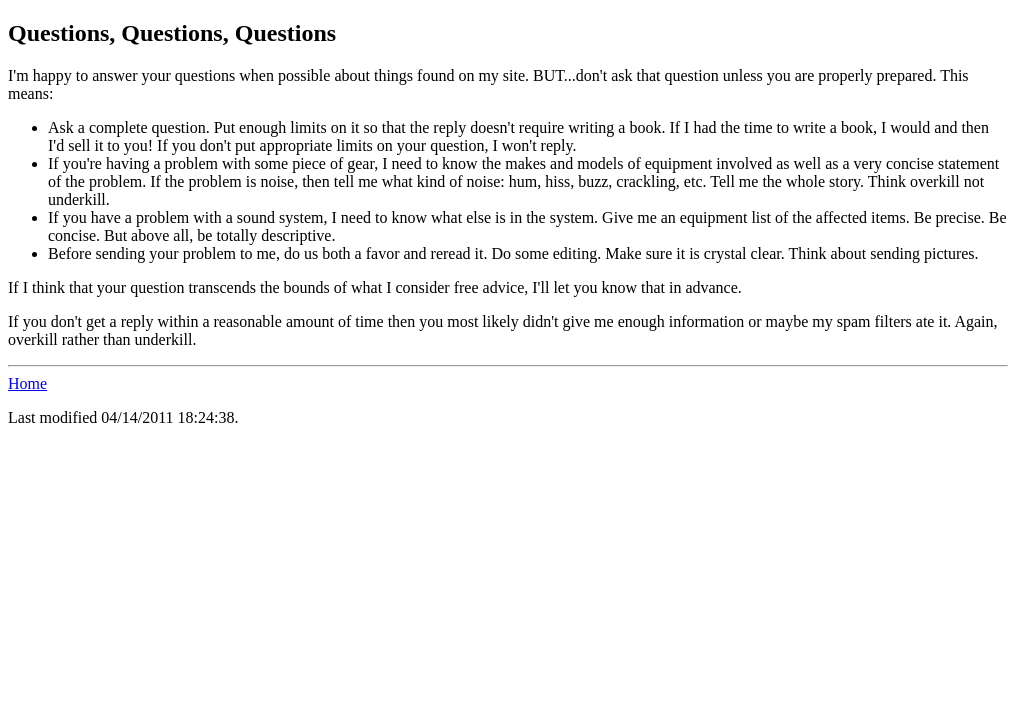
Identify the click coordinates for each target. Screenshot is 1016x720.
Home (27, 383)
